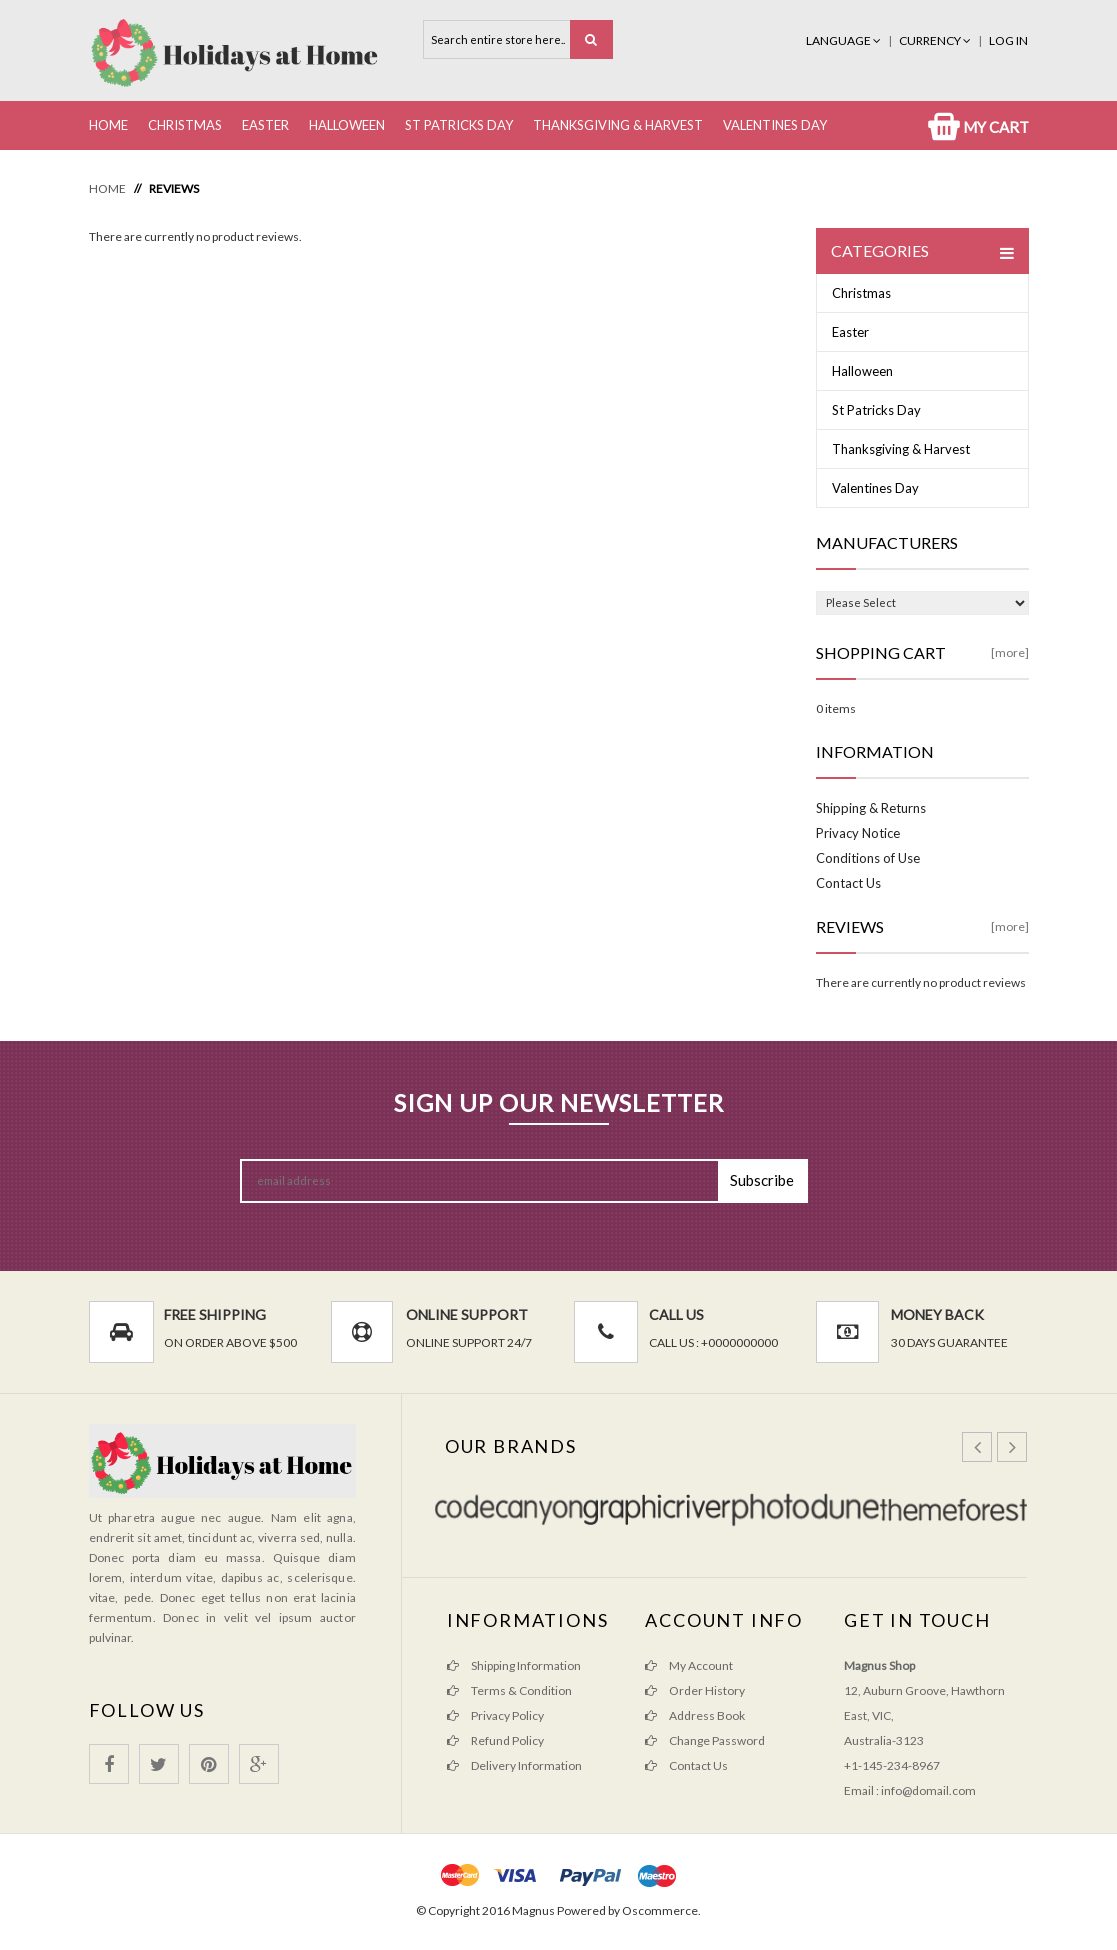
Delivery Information (514, 1765)
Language (844, 40)
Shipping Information (514, 1665)
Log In (1008, 40)
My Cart (978, 127)
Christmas (185, 125)
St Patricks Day (459, 125)
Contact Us (848, 883)
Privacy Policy (495, 1715)
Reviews (174, 188)
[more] (1010, 652)
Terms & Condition (509, 1690)
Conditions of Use (868, 858)
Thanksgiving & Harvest (618, 125)
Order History (695, 1690)
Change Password (705, 1740)
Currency (936, 40)
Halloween (347, 125)
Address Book (695, 1715)
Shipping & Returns (871, 808)
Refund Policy (495, 1740)
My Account (689, 1665)
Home (108, 125)
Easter (265, 125)
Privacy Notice (858, 833)
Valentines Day (775, 125)
